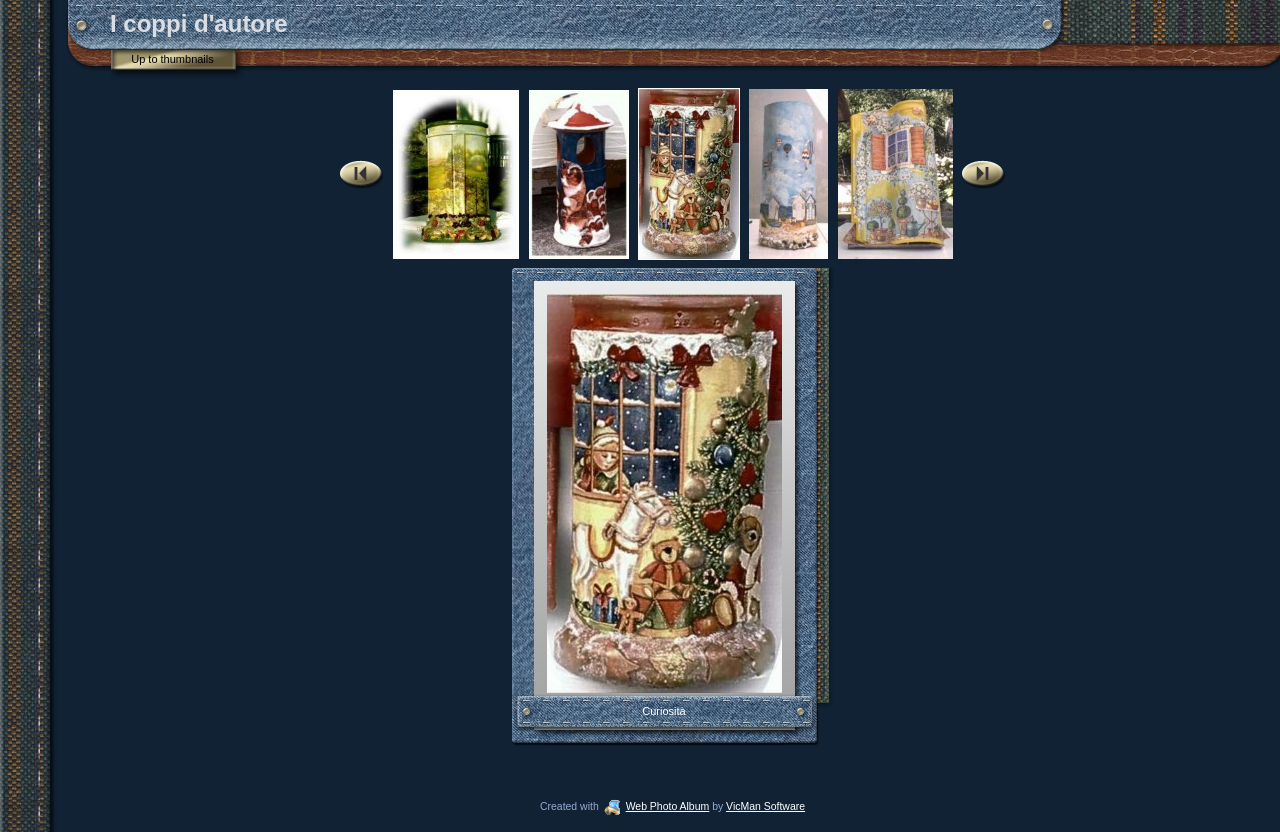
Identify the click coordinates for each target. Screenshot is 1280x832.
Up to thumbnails (172, 59)
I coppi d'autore (199, 23)
